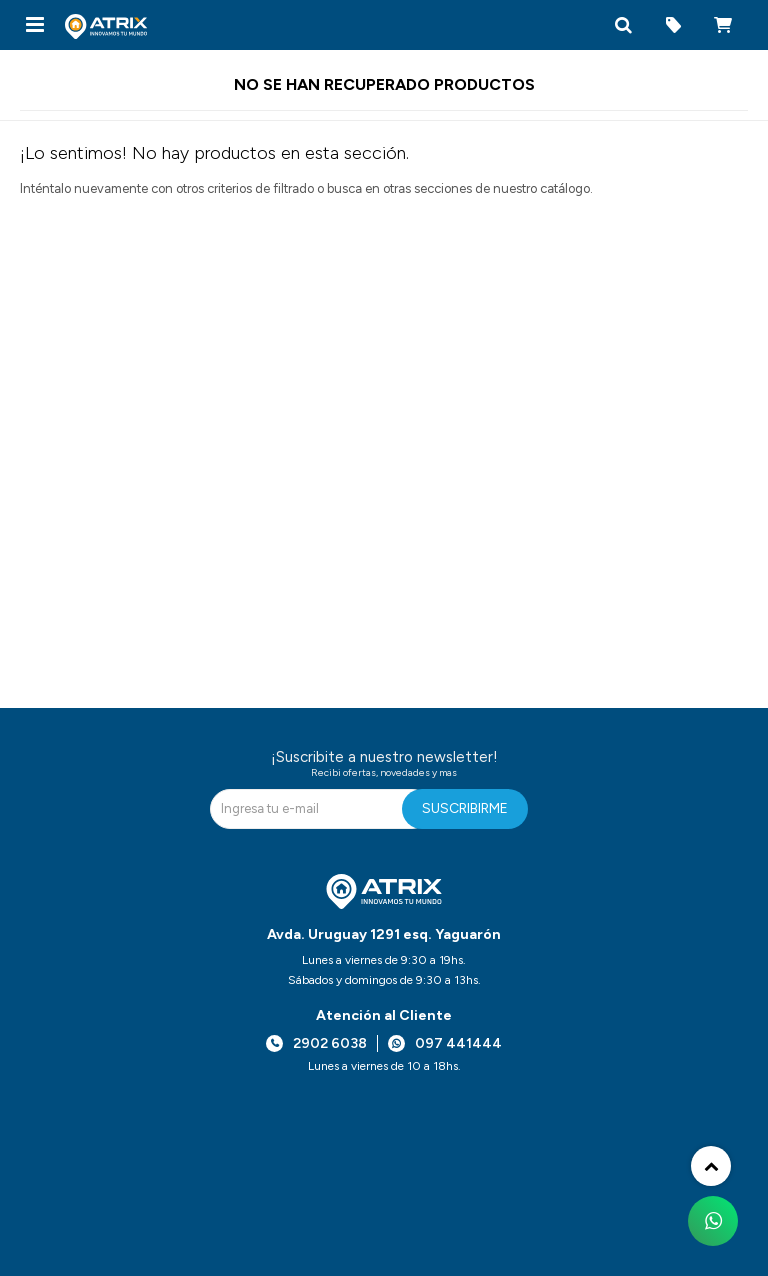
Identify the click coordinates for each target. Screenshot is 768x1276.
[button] (623, 25)
